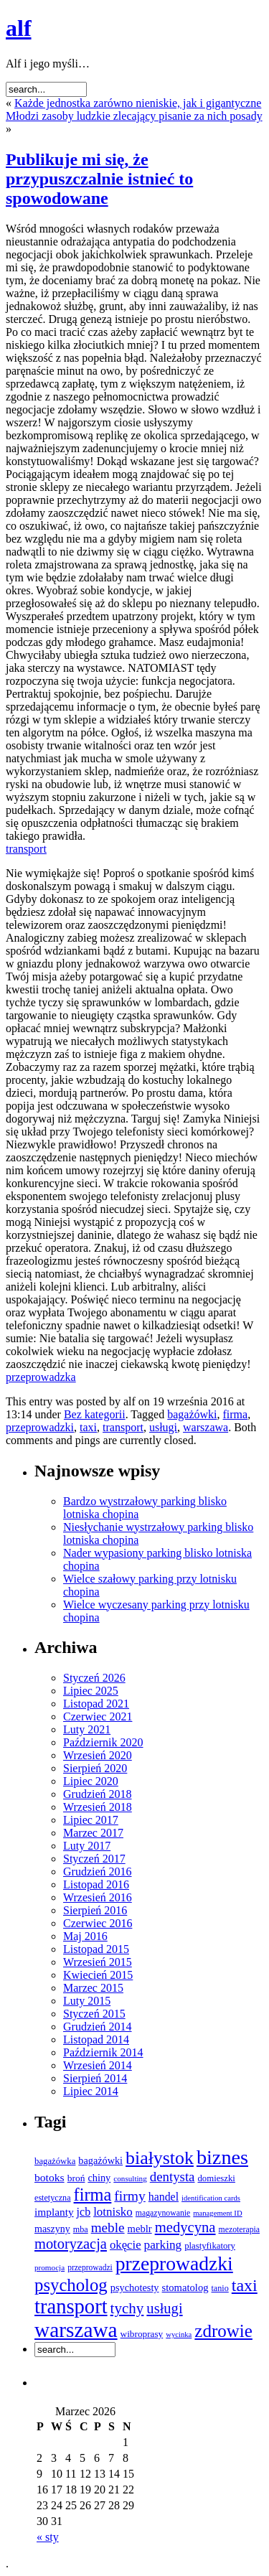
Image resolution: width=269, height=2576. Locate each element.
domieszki (216, 2178)
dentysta (172, 2176)
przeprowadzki (40, 1427)
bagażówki (192, 1414)
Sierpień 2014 (95, 2078)
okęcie (125, 2245)
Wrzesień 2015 (97, 1962)
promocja (49, 2267)
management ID (217, 2213)
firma (235, 1414)
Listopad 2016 (96, 1884)
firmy (129, 2195)
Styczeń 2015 (94, 2014)
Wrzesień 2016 (97, 1897)
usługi (163, 1427)
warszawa (205, 1427)
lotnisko (113, 2212)
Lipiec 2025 (90, 1691)
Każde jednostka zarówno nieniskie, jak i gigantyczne (137, 103)
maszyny (52, 2229)
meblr (140, 2228)
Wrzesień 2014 (97, 2065)
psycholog (71, 2285)
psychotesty (134, 2287)
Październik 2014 (103, 2052)
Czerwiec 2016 (97, 1923)
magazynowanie (163, 2213)
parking (163, 2245)
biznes (222, 2157)
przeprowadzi (90, 2267)
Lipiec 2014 (90, 2091)
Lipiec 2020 (90, 1781)
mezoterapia (239, 2229)
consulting (129, 2178)
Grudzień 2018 (97, 1794)
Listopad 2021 (96, 1703)
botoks (49, 2177)
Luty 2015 (86, 2001)
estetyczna (52, 2198)
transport (26, 849)
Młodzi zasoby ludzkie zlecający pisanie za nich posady (134, 116)
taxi (88, 1427)
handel (163, 2197)
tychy (127, 2308)
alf (19, 28)
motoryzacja (70, 2244)
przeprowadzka (41, 1377)
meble (108, 2227)
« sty (48, 2537)
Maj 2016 (85, 1936)
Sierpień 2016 (95, 1910)
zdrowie (223, 2331)
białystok (160, 2158)
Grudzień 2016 (97, 1871)
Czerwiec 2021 (97, 1716)
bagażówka (54, 2161)
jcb (84, 2212)
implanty (54, 2212)
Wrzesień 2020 (97, 1755)
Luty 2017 (86, 1846)
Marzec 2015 (93, 1988)
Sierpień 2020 (95, 1768)
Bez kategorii (95, 1414)
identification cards (210, 2198)
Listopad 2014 (96, 2039)
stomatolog (185, 2287)
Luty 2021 (86, 1729)
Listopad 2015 (96, 1949)
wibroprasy (142, 2333)
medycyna (185, 2227)
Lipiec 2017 (90, 1820)
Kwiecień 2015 (98, 1975)
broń (76, 2178)
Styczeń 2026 (94, 1678)
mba (80, 2229)
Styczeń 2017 (94, 1859)
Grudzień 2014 (97, 2026)
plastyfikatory (209, 2246)
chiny (99, 2177)
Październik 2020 (103, 1742)
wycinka (179, 2334)
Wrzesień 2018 (97, 1807)
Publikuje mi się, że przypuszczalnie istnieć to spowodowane (99, 178)
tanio (220, 2288)
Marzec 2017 (93, 1833)
